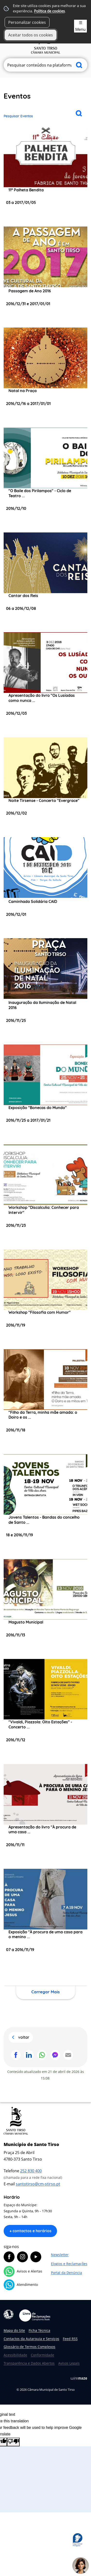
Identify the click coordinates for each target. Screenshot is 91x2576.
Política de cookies (49, 11)
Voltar (23, 2037)
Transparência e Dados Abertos (29, 2363)
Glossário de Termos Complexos (29, 2346)
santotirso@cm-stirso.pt (38, 2184)
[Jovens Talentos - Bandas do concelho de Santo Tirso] (45, 1500)
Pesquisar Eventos (18, 116)
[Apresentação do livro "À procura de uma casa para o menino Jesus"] (45, 1809)
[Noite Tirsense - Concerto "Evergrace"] (45, 780)
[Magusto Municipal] (45, 1602)
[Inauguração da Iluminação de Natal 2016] (45, 984)
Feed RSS (70, 2338)
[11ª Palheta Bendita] (45, 170)
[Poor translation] (13, 2442)
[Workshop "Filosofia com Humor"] (45, 1292)
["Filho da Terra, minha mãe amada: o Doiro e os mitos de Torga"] (45, 1395)
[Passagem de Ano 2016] (45, 270)
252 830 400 (31, 2170)
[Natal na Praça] (45, 371)
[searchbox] (45, 65)
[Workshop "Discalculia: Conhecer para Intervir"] (45, 1190)
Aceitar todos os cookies (30, 35)
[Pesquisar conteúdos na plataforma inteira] (79, 65)
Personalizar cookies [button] (27, 22)
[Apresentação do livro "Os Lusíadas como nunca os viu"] (45, 678)
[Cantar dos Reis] (45, 575)
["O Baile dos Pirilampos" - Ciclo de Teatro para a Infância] (45, 473)
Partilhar (16, 2055)
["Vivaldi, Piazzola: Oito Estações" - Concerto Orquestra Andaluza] (45, 1704)
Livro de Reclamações (34, 2315)
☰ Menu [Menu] (80, 26)
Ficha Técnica (39, 2330)
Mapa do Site (14, 2330)
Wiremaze (78, 2378)
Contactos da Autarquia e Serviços (31, 2338)
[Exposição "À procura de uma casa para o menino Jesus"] (45, 1914)
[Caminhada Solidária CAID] (45, 881)
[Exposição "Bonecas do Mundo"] (45, 1087)
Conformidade (42, 2355)
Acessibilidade (8, 2314)
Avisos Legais (69, 2363)
